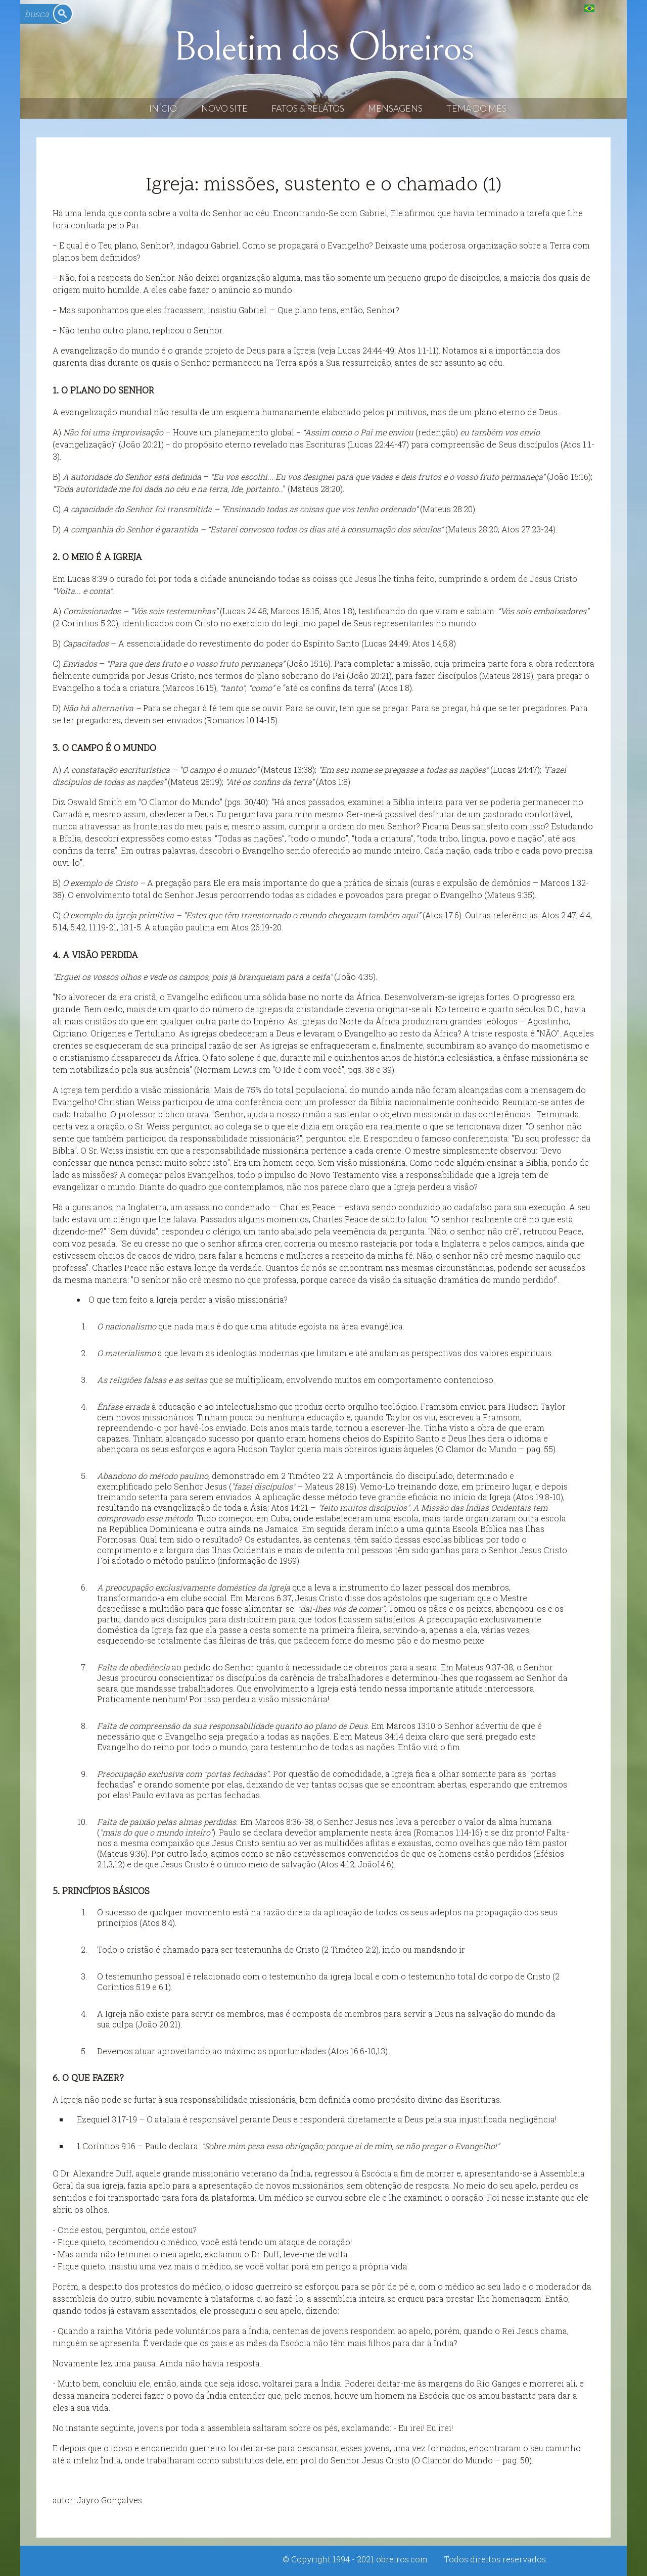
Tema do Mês (476, 108)
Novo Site (224, 108)
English (610, 8)
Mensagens (395, 108)
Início (163, 108)
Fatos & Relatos (307, 108)
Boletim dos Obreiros (323, 47)
